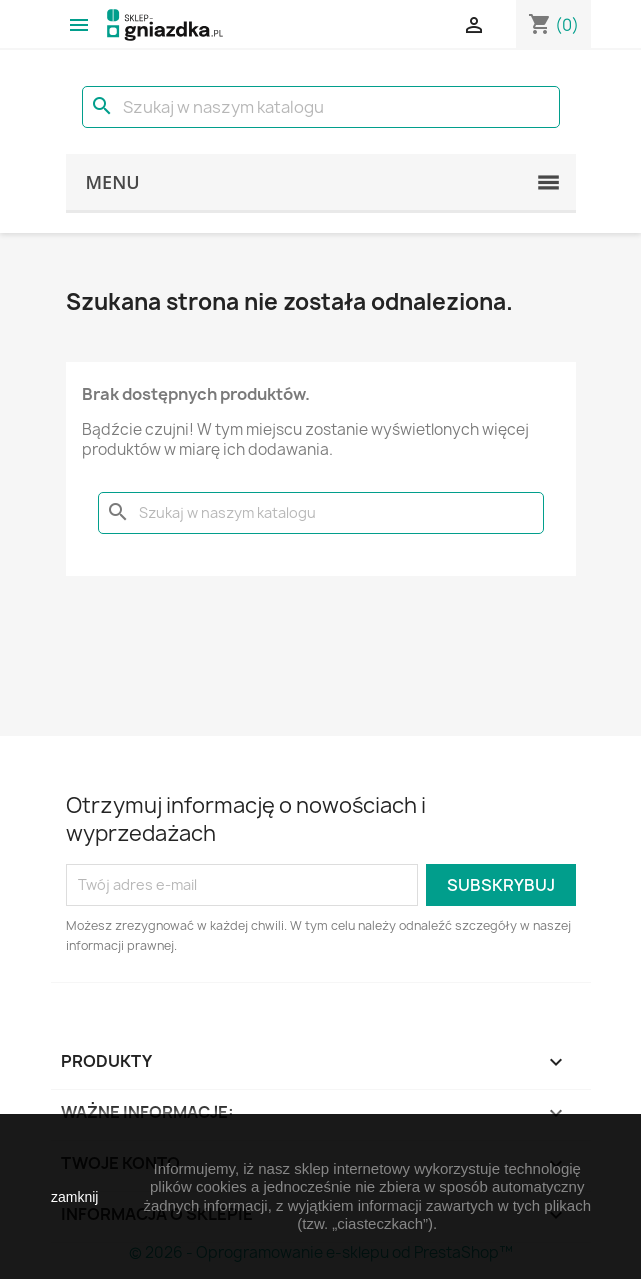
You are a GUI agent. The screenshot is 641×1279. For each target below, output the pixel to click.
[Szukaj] (321, 107)
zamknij (74, 1197)
